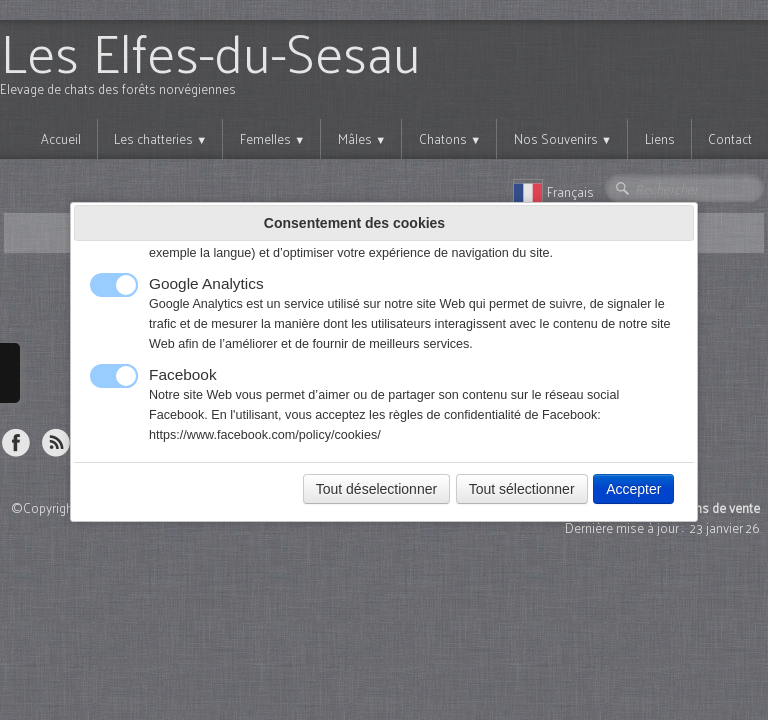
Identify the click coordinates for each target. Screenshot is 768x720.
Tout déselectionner (376, 489)
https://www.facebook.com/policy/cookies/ (265, 435)
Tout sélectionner (522, 489)
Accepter (633, 489)
